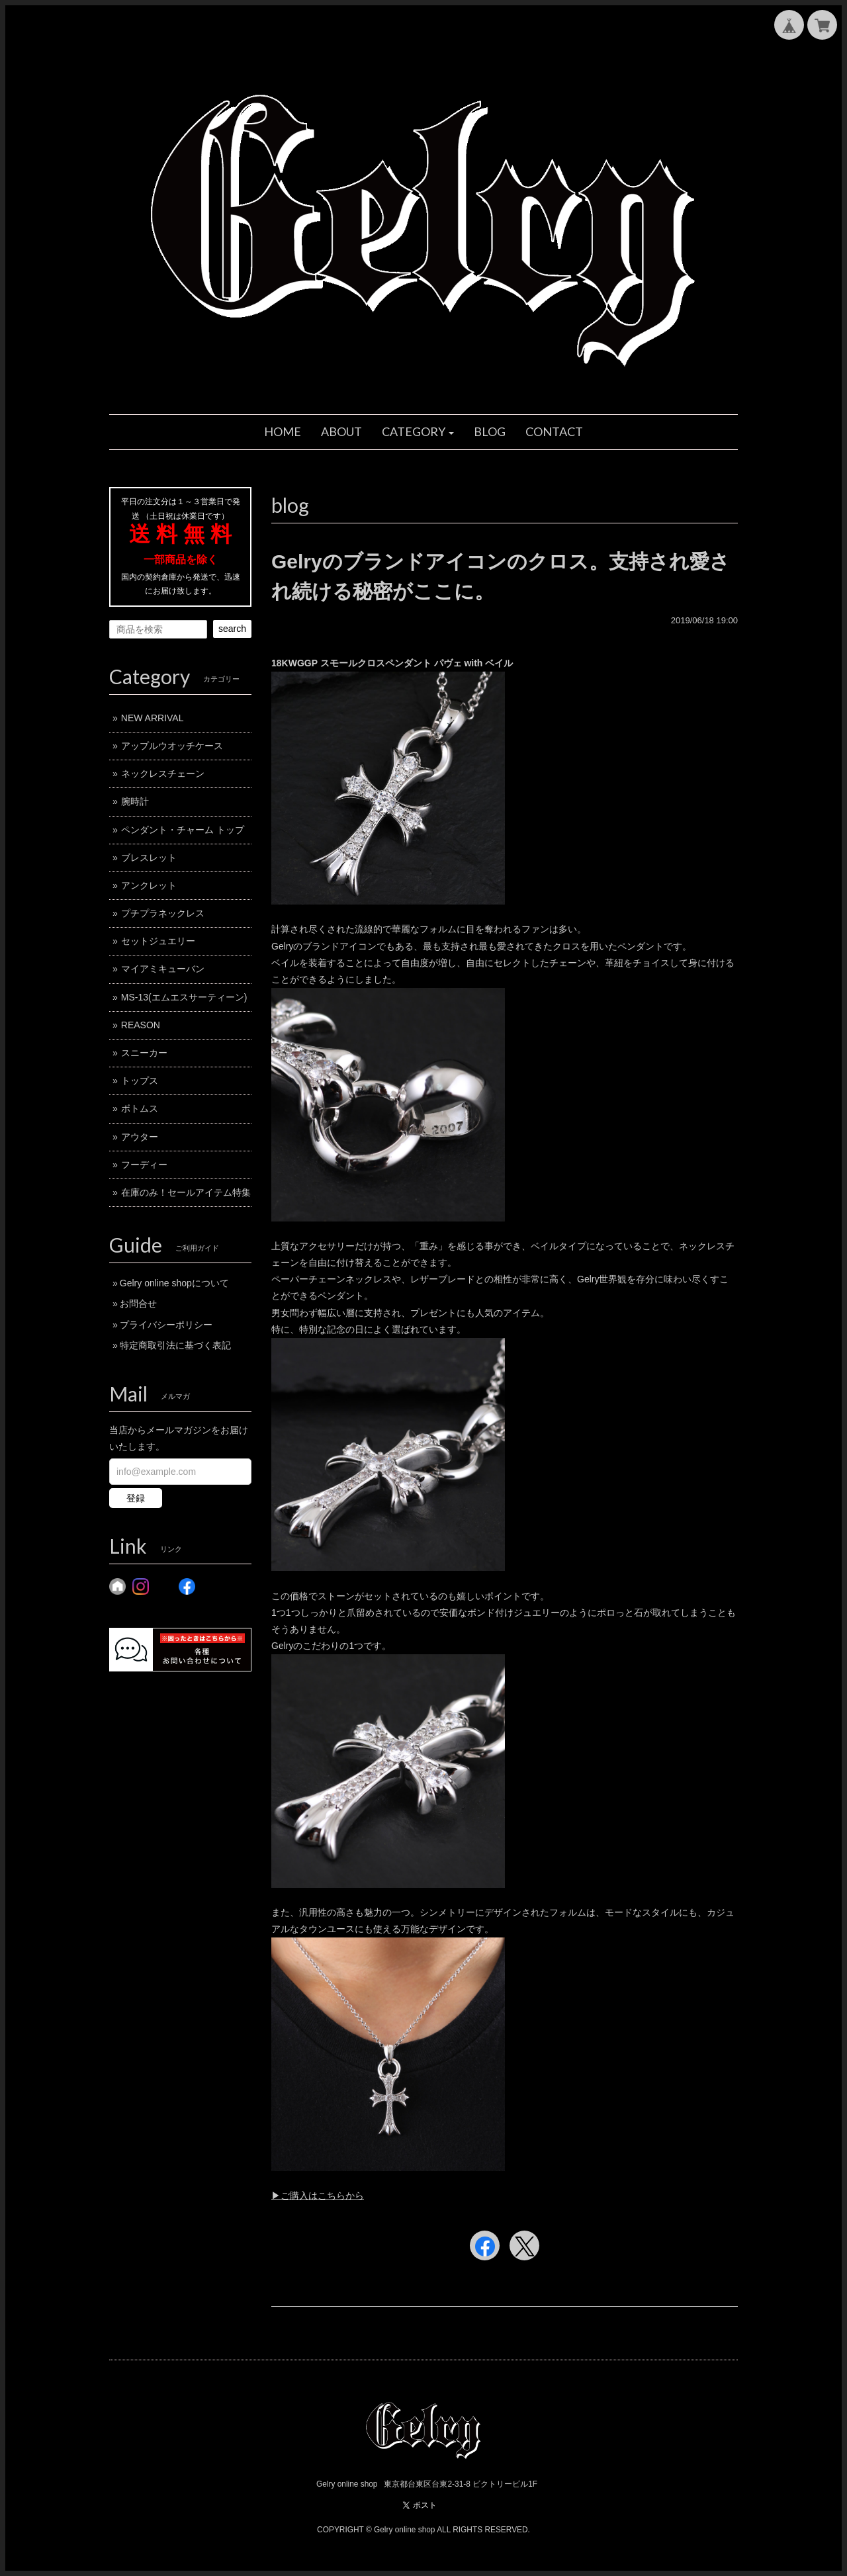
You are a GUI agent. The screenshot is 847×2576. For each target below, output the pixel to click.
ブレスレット (149, 857)
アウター (139, 1137)
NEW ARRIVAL (152, 718)
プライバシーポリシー (166, 1324)
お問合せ (138, 1303)
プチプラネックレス (162, 913)
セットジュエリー (158, 941)
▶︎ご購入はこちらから (317, 2195)
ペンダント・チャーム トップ (182, 829)
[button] (418, 432)
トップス (139, 1080)
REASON (140, 1025)
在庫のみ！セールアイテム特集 (186, 1192)
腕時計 (135, 801)
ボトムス (139, 1108)
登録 (135, 1498)
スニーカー (144, 1052)
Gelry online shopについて (174, 1283)
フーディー (144, 1164)
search (232, 628)
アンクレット (149, 885)
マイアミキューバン (162, 968)
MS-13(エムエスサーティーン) (184, 997)
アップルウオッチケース (172, 745)
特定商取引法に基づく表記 (175, 1345)
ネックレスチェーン (162, 773)
